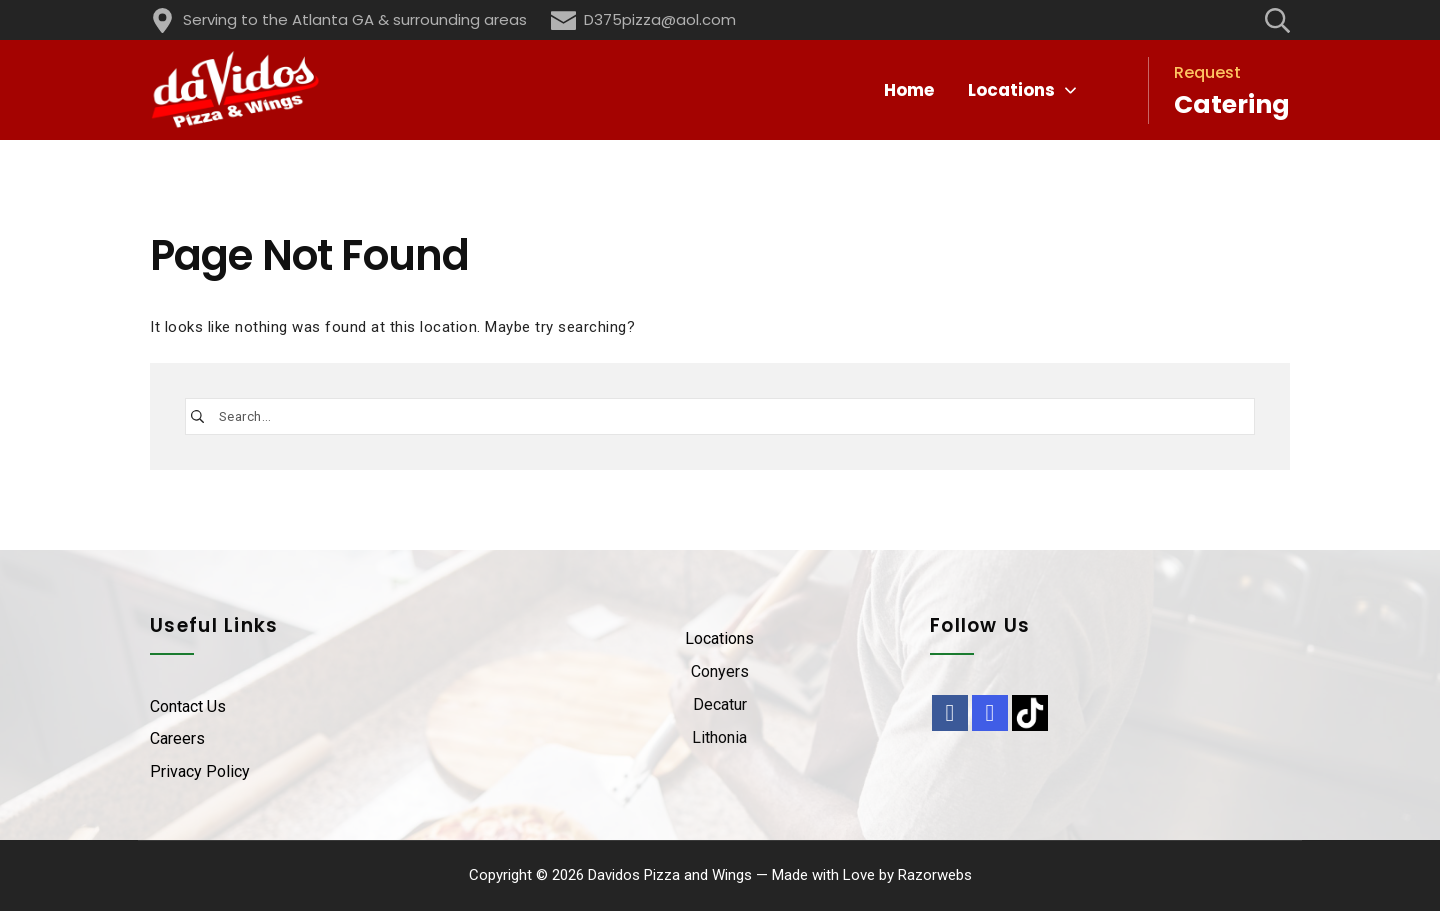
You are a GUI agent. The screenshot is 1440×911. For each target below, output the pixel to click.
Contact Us (188, 706)
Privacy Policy (200, 771)
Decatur (720, 704)
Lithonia (719, 737)
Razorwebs (935, 875)
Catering (1232, 104)
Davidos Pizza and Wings (670, 875)
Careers (177, 738)
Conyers (720, 671)
